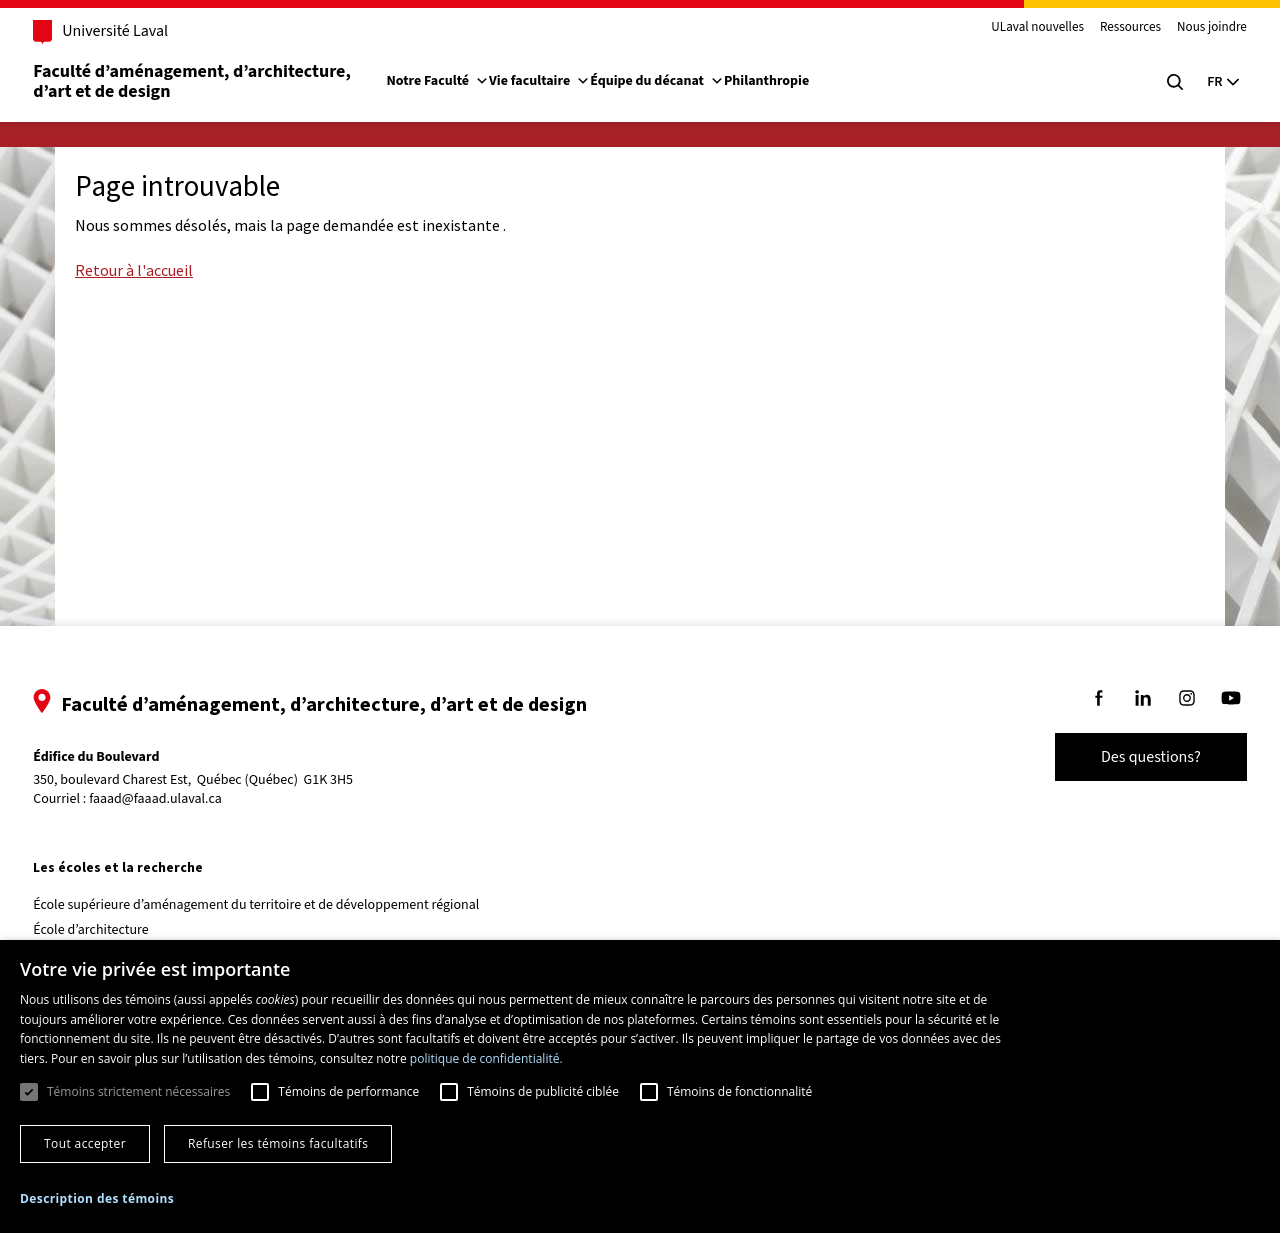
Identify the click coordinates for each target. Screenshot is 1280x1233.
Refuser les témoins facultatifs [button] (278, 1143)
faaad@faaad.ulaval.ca (178, 799)
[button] (97, 1198)
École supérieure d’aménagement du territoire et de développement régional (279, 905)
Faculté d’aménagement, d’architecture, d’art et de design (216, 81)
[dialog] (640, 1086)
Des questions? (1128, 757)
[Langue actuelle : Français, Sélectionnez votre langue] (1200, 82)
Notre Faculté (460, 81)
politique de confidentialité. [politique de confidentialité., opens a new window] (486, 1058)
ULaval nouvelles (1015, 28)
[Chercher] (1152, 82)
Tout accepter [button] (85, 1143)
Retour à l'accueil (134, 270)
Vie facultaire (562, 81)
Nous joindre (1189, 28)
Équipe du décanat (680, 81)
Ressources (1107, 28)
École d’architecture (114, 930)
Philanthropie (789, 81)
